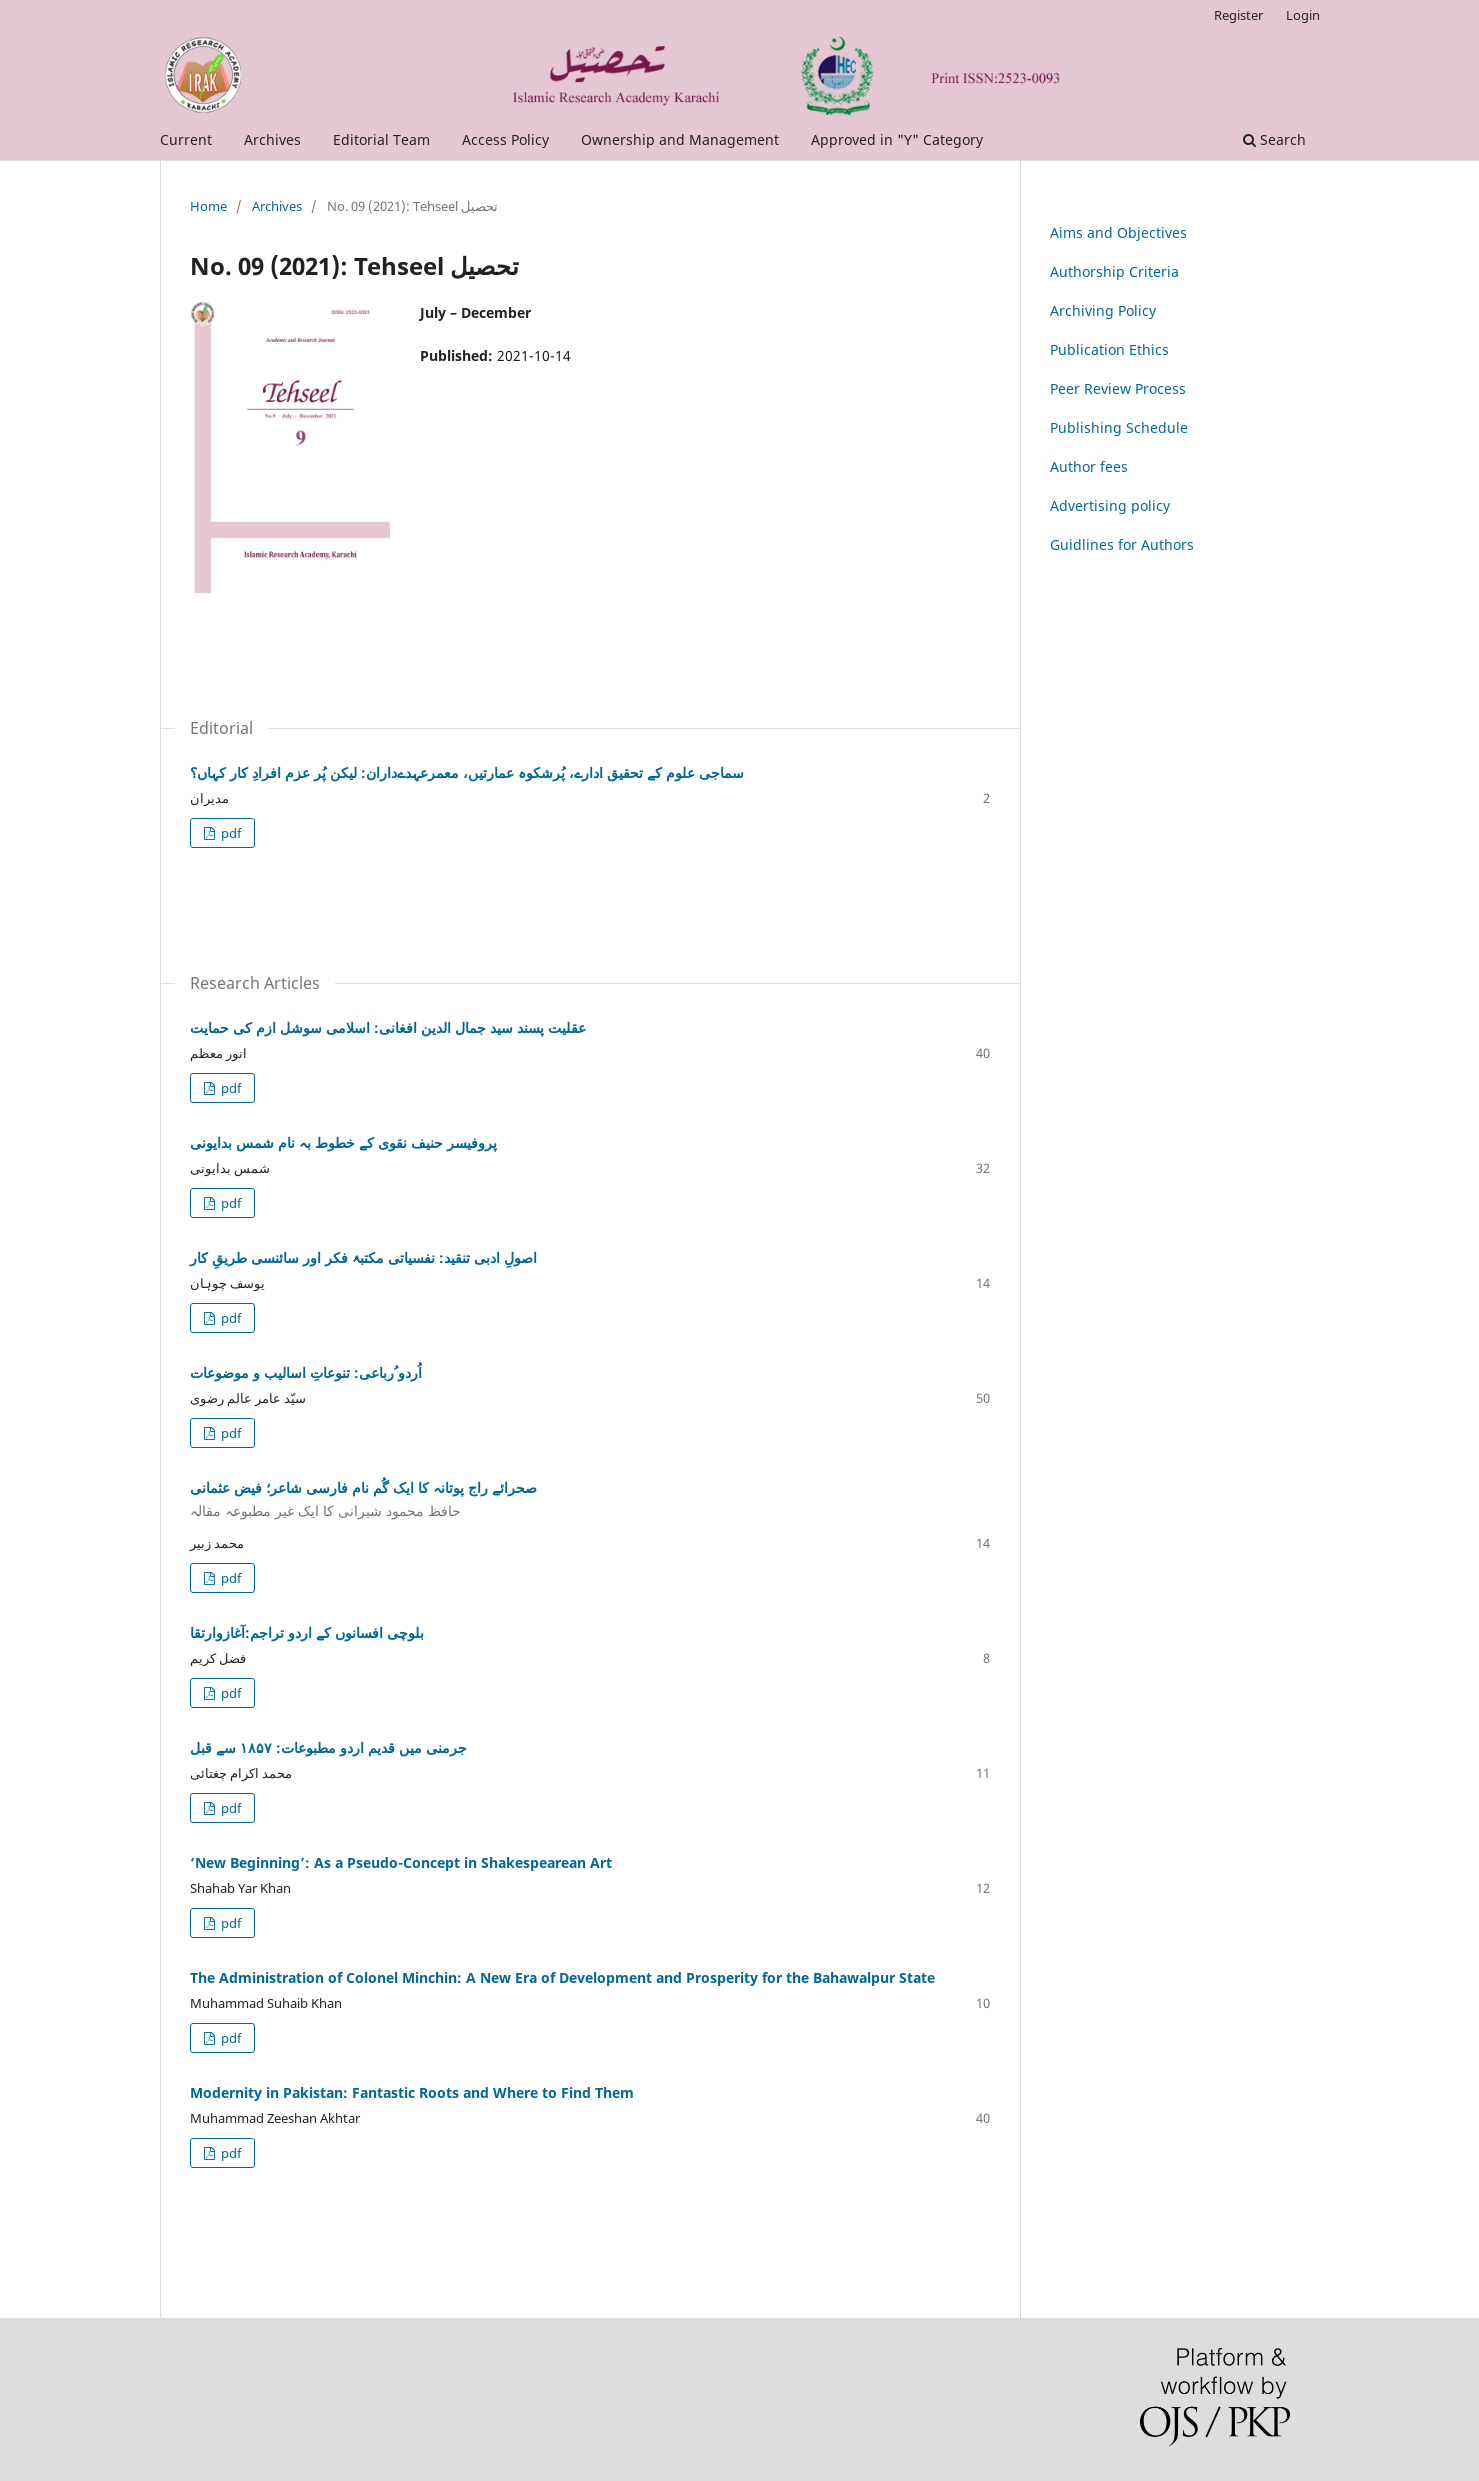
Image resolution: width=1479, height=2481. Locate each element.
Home (208, 206)
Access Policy (505, 139)
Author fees (1089, 466)
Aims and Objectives (1118, 232)
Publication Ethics (1109, 349)
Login (1303, 15)
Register (1238, 15)
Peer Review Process (1118, 388)
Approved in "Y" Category (897, 139)
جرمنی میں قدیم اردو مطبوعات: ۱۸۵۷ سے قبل (328, 1747)
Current (186, 139)
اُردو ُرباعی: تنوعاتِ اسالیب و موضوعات (306, 1372)
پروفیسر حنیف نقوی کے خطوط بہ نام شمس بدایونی (343, 1142)
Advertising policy (1110, 505)
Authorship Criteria (1114, 271)
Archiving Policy (1103, 310)
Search (1274, 139)
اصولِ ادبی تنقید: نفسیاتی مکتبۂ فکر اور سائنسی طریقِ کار (363, 1257)
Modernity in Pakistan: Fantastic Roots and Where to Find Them (412, 2092)
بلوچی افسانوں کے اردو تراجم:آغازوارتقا (307, 1632)
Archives (272, 139)
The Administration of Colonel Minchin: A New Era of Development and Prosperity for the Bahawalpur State (562, 1977)
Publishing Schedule (1119, 427)
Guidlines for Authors (1122, 544)
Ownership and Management (680, 139)
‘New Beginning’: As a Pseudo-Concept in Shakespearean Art (401, 1862)
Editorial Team (381, 139)
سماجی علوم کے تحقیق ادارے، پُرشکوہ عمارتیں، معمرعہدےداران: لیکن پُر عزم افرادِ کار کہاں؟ (467, 772)
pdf (229, 833)
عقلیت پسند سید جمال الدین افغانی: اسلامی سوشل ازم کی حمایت (388, 1027)
